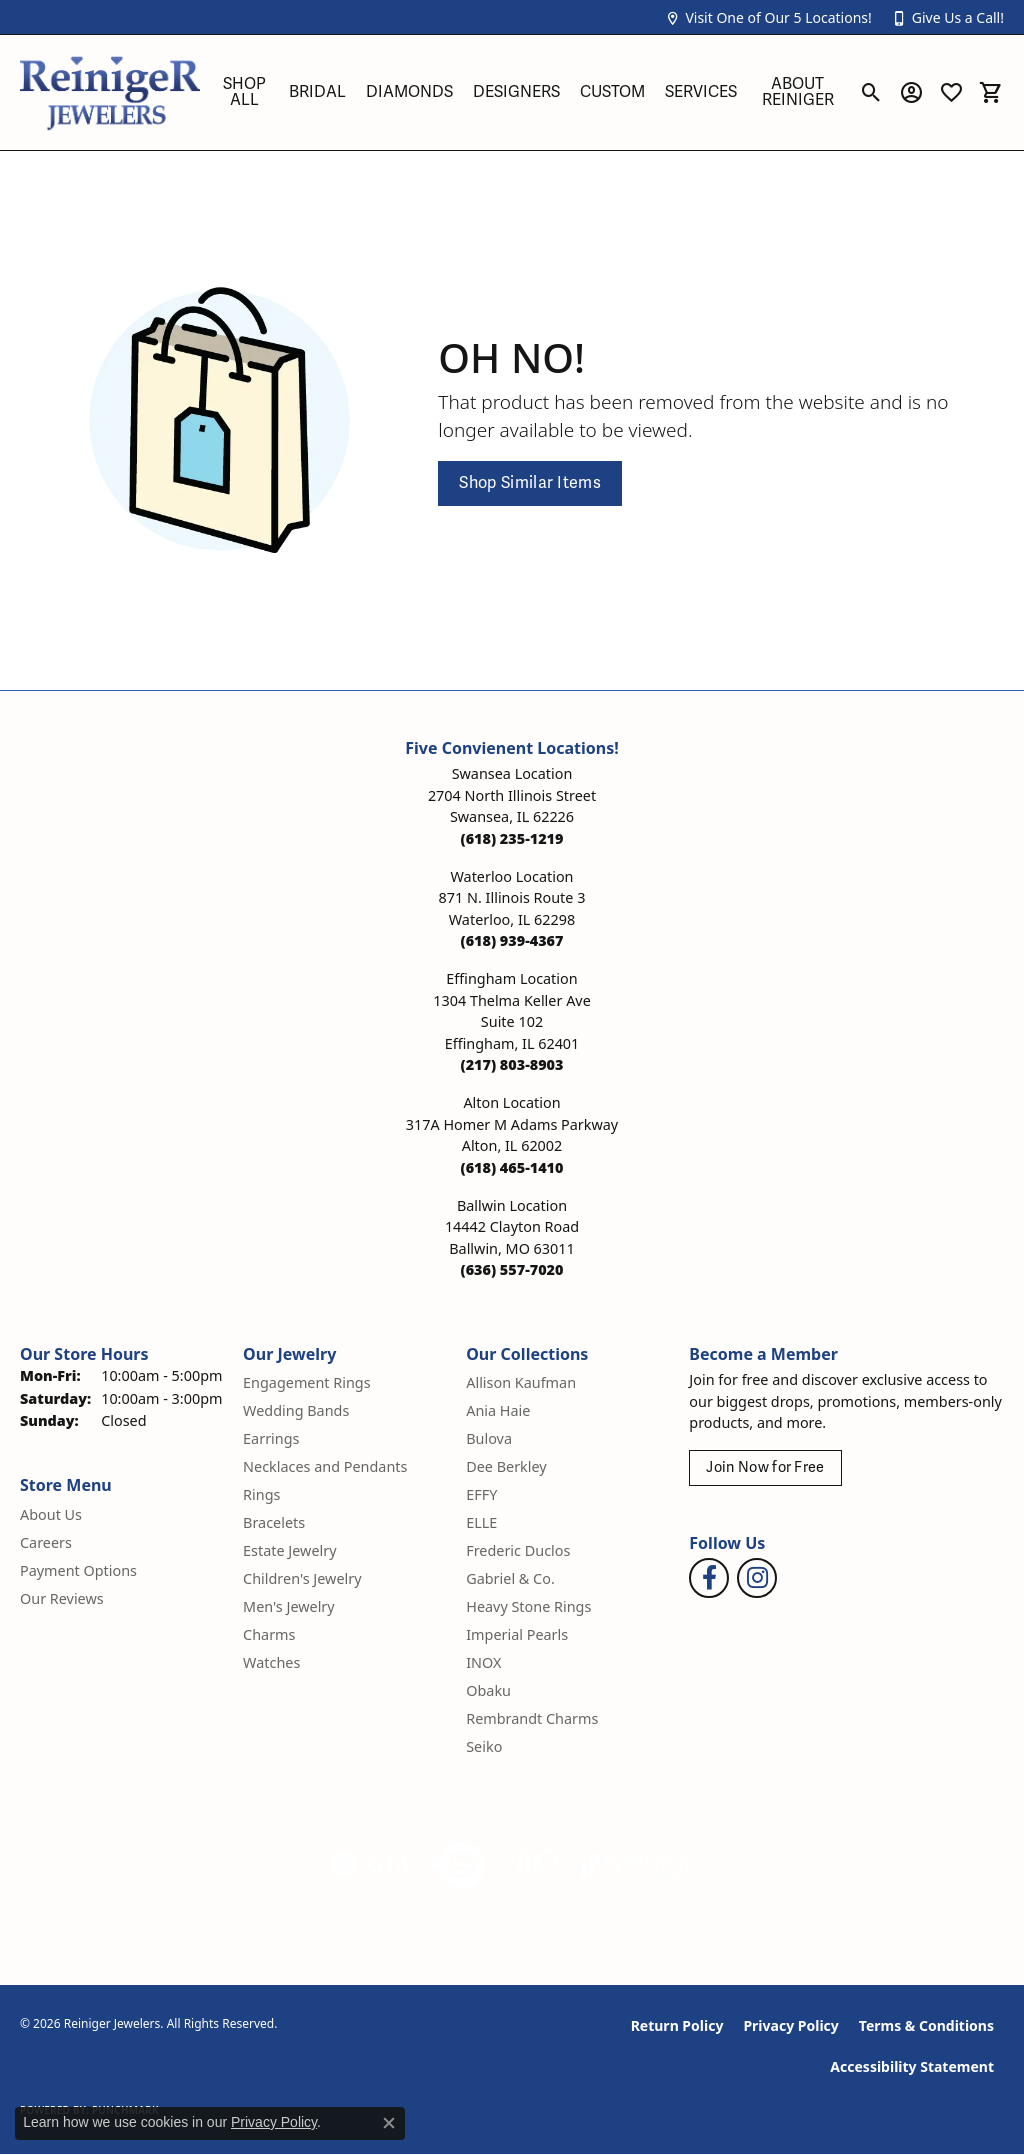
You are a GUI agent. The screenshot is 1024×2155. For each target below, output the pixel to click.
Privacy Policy (790, 2025)
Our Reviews (62, 1598)
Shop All (244, 92)
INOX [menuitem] (483, 1662)
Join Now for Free (765, 1467)
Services (701, 92)
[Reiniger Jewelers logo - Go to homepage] (110, 92)
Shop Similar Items (530, 483)
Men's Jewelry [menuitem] (289, 1606)
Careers (46, 1542)
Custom (612, 92)
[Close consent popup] (389, 2123)
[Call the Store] (512, 838)
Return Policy (677, 2025)
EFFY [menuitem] (481, 1494)
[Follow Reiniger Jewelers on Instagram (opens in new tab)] (757, 1578)
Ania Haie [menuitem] (498, 1410)
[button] (768, 17)
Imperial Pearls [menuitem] (517, 1634)
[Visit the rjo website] (537, 1865)
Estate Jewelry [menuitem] (289, 1550)
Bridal (317, 92)
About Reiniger (798, 92)
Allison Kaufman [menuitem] (521, 1382)
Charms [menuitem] (269, 1634)
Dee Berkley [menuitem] (506, 1466)
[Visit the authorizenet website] (462, 1865)
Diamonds (409, 92)
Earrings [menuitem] (271, 1438)
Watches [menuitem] (271, 1662)
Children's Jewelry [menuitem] (302, 1578)
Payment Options (78, 1570)
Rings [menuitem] (261, 1494)
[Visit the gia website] (371, 1865)
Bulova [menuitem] (489, 1438)
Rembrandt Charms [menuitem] (532, 1718)
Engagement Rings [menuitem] (307, 1382)
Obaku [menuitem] (488, 1690)
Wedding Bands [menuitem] (296, 1410)
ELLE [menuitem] (481, 1522)
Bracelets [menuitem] (274, 1522)
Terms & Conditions (926, 2025)
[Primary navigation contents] (529, 92)
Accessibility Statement (912, 2066)
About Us (51, 1514)
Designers (516, 92)
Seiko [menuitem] (484, 1746)
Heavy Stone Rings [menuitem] (528, 1606)
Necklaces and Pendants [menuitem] (325, 1466)
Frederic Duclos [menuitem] (518, 1550)
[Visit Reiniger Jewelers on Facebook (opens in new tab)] (709, 1578)
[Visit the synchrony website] (637, 1865)
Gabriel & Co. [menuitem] (510, 1578)
